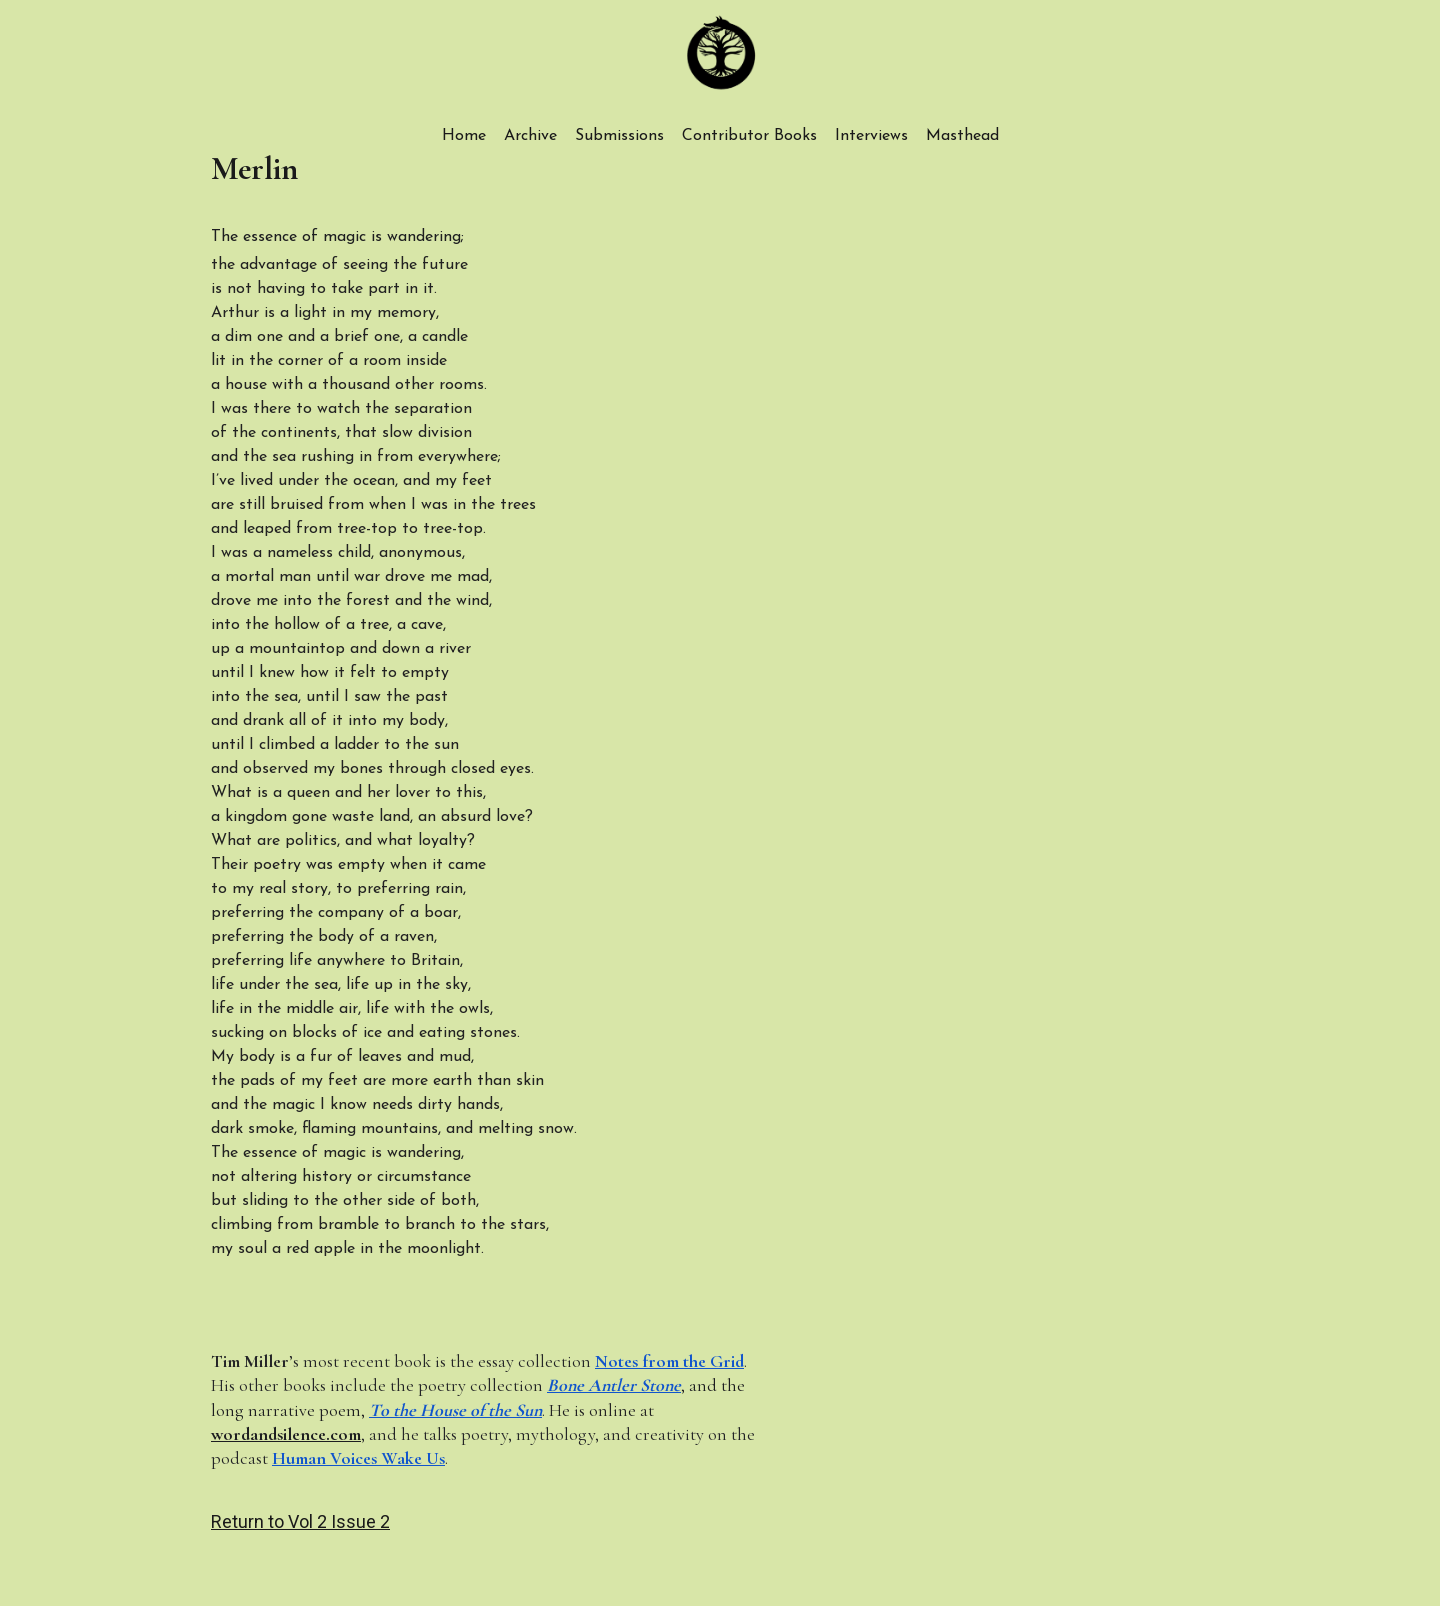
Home (464, 136)
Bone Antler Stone (614, 1385)
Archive (530, 136)
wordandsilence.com (286, 1434)
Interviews (871, 136)
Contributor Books (749, 136)
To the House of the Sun (455, 1410)
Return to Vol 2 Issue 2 (300, 1521)
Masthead (962, 136)
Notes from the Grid (669, 1361)
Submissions (619, 136)
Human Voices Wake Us (358, 1458)
